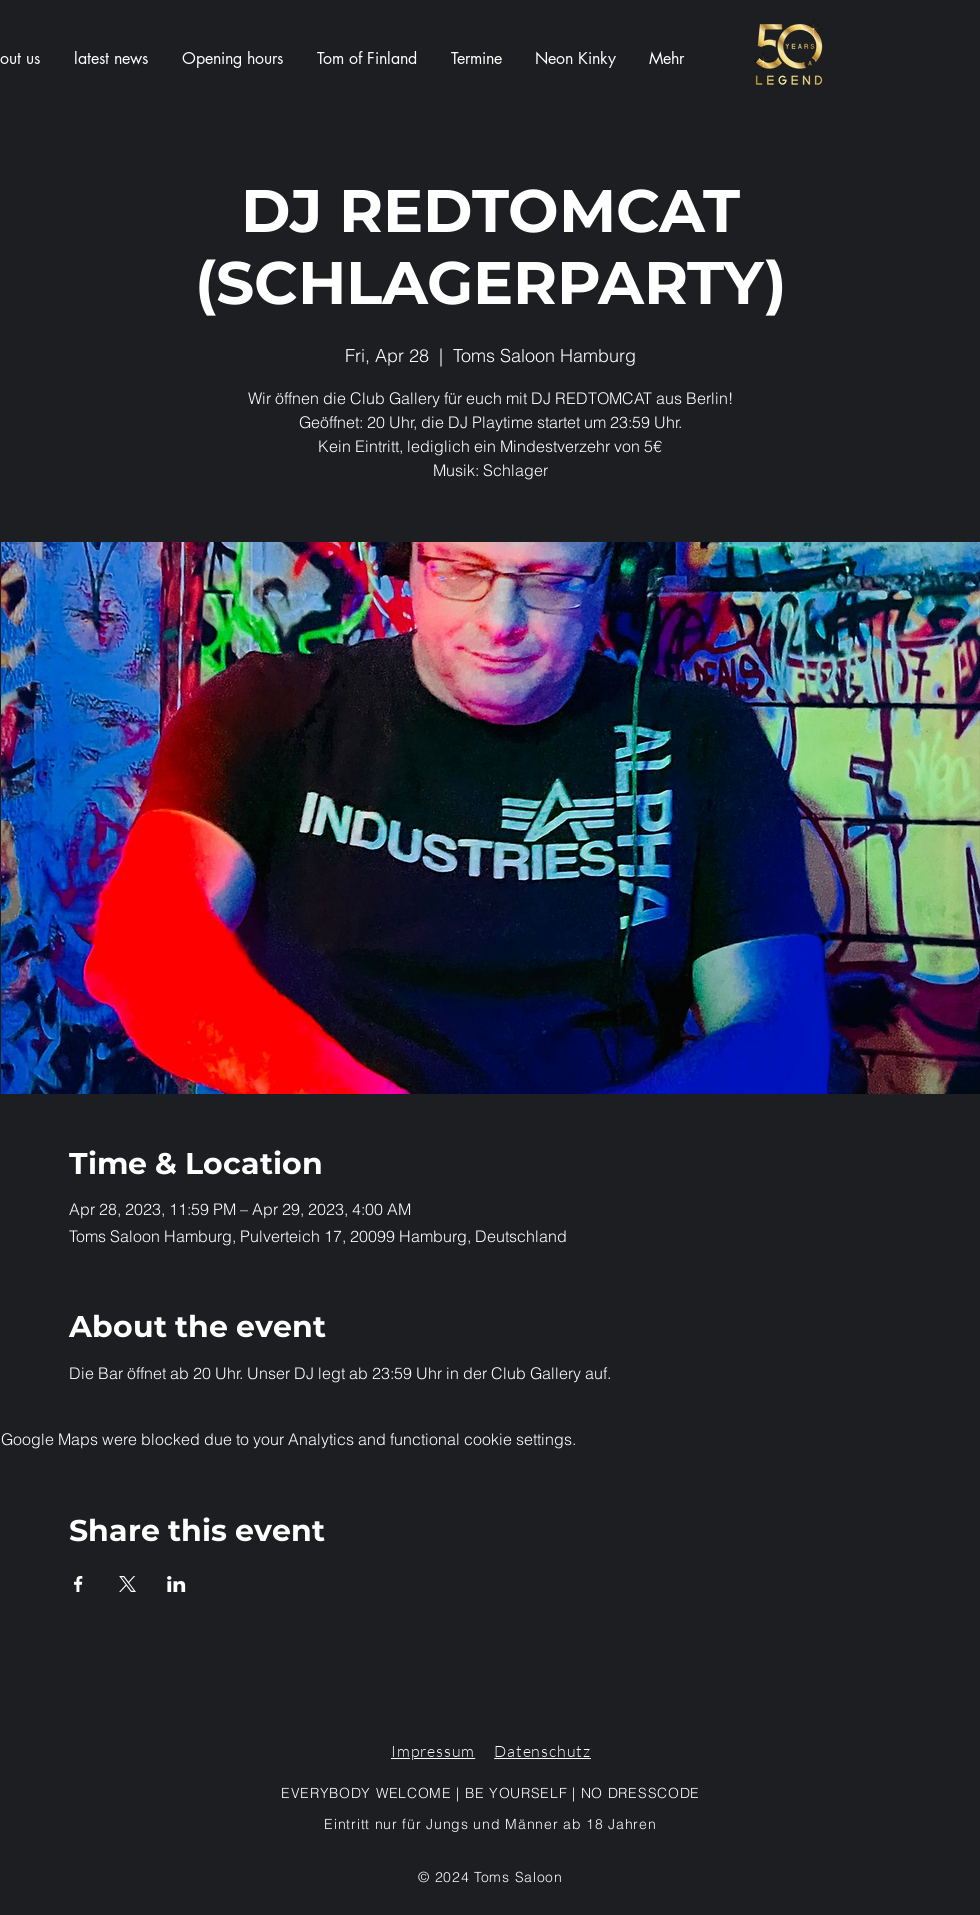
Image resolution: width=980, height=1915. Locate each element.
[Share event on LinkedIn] (176, 1584)
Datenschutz (542, 1751)
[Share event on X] (127, 1584)
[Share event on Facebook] (78, 1584)
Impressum (433, 1751)
